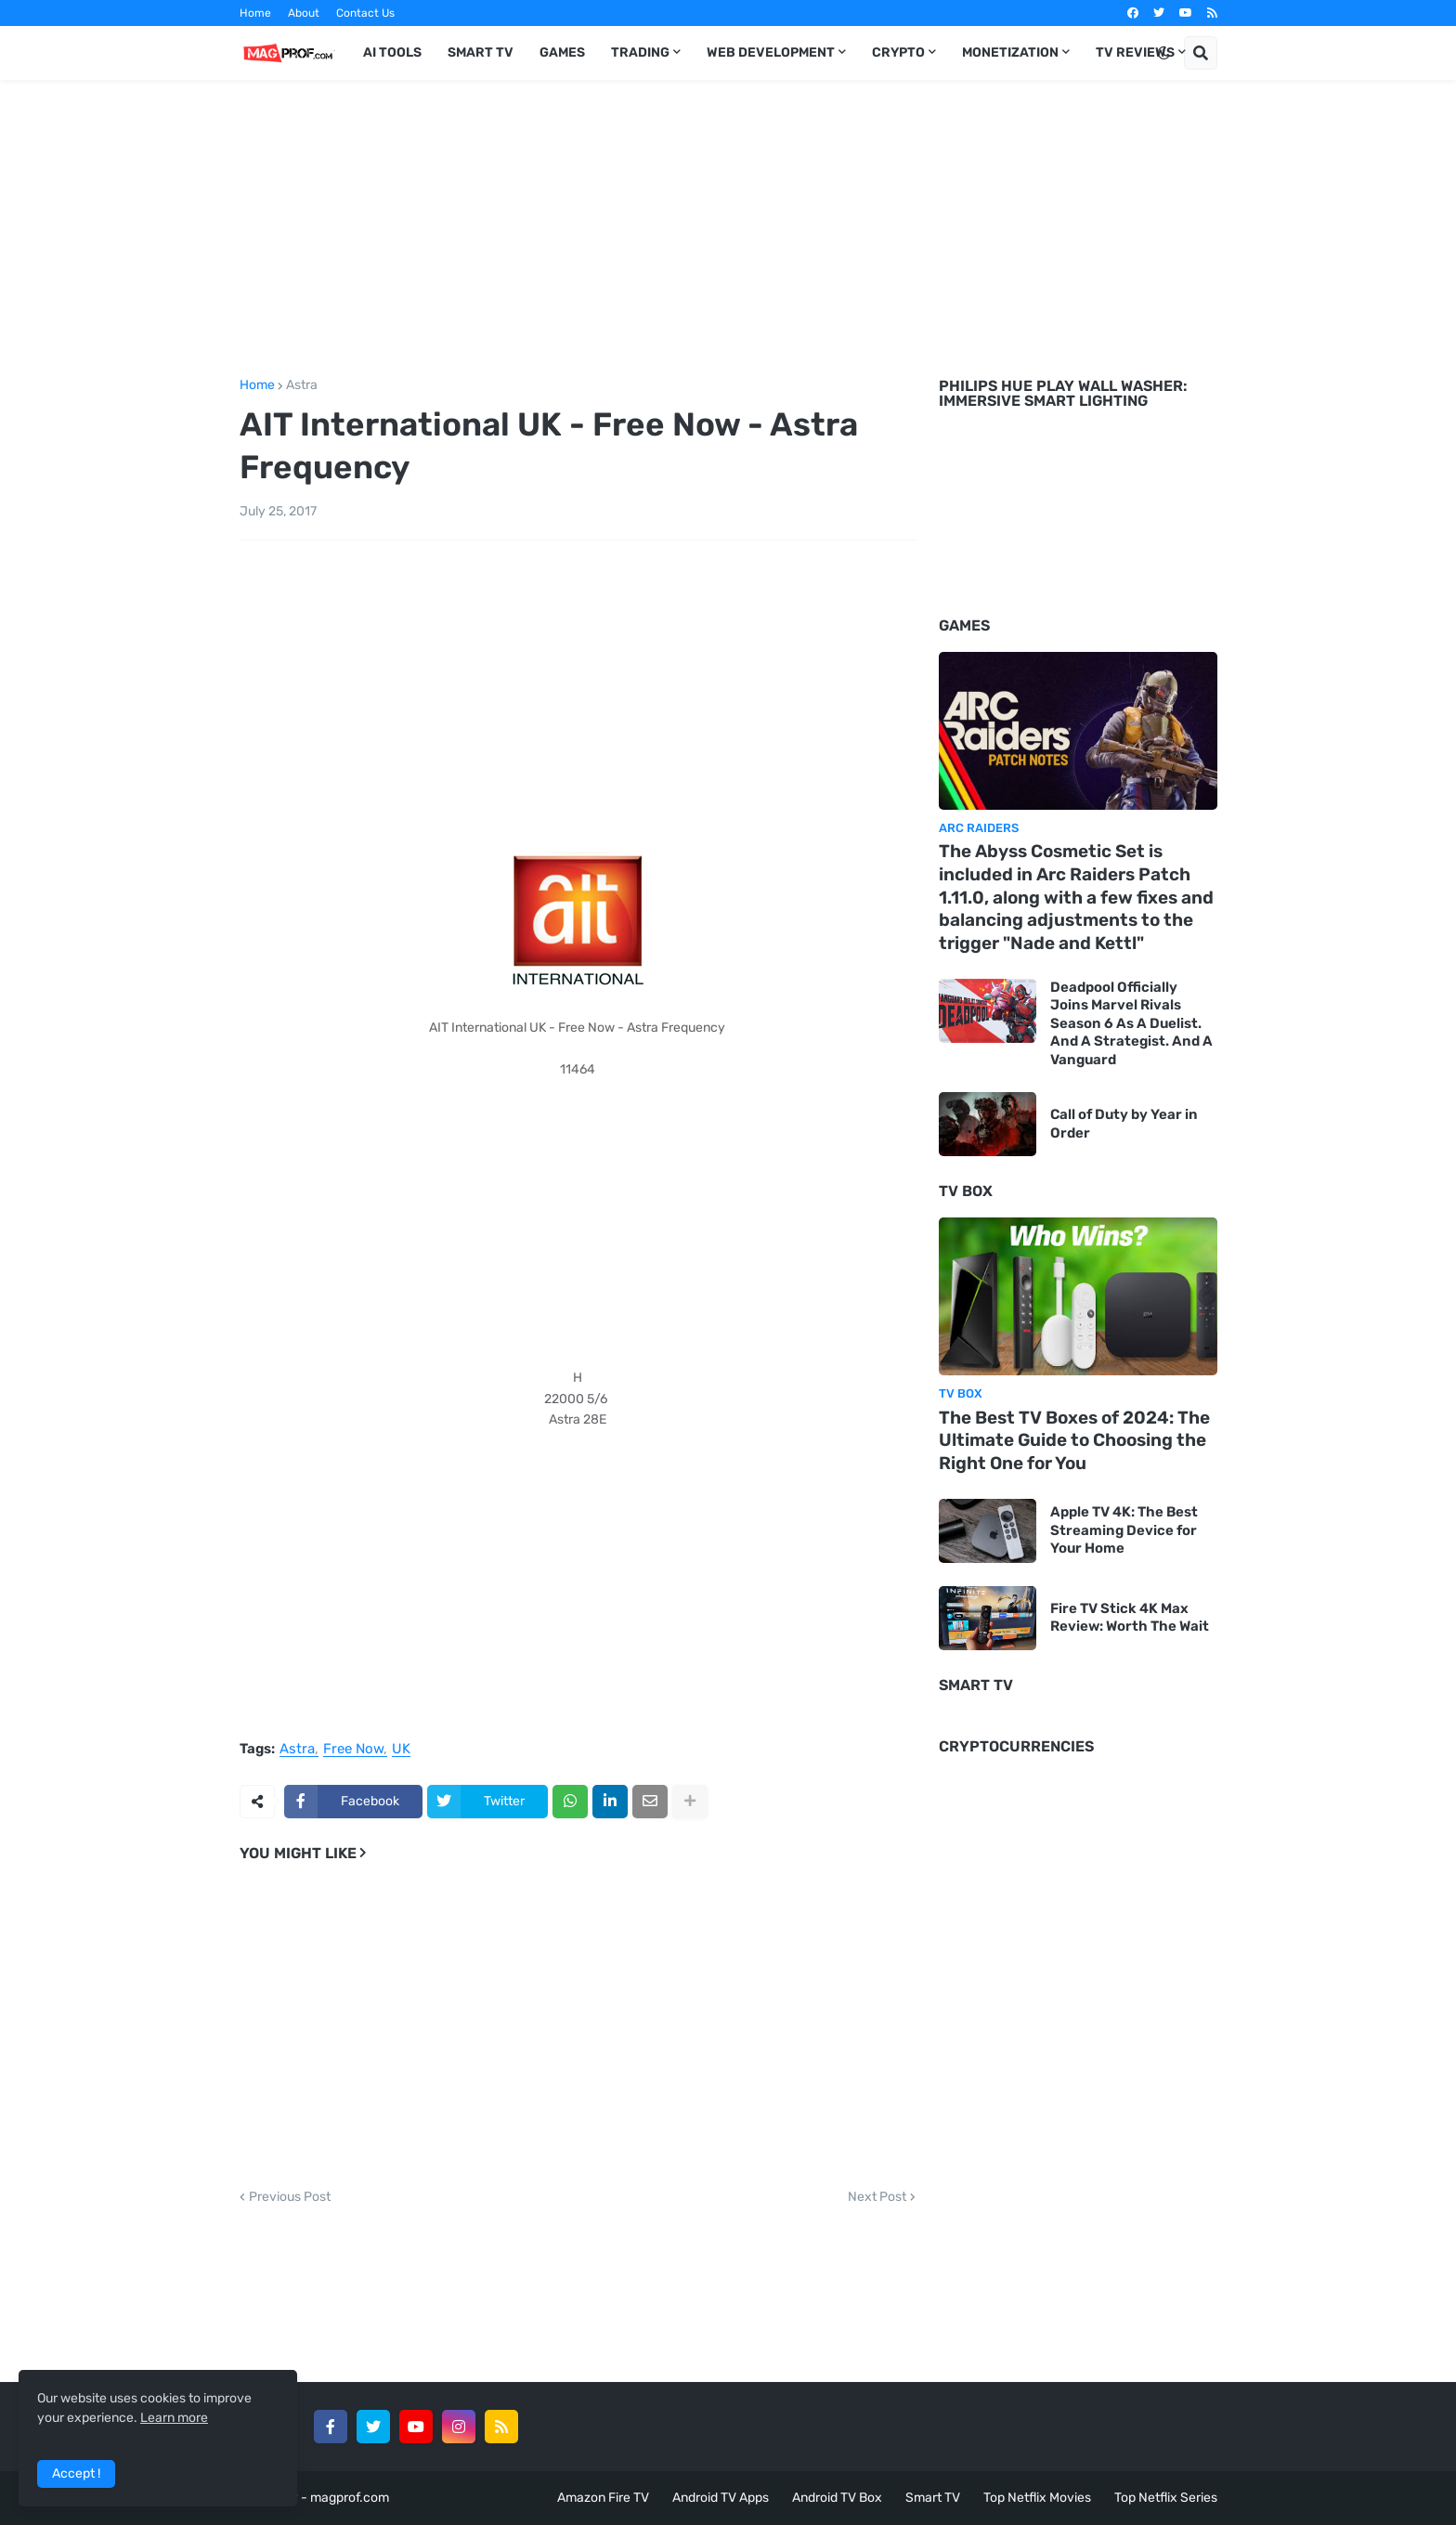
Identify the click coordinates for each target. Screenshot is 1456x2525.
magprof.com (349, 2497)
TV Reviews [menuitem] (1135, 52)
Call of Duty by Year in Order (1124, 1123)
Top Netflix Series (1165, 2497)
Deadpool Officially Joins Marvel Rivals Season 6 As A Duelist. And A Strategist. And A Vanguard (1131, 1023)
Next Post (877, 2197)
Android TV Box (837, 2497)
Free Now (353, 1749)
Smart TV (932, 2497)
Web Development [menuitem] (771, 52)
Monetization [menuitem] (1010, 52)
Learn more (174, 2418)
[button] (1163, 53)
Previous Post (290, 2197)
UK (401, 1749)
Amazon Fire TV (603, 2497)
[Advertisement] (728, 226)
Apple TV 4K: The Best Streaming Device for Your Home (1124, 1529)
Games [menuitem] (562, 52)
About (303, 13)
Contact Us (365, 13)
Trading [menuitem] (640, 52)
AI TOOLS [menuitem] (392, 52)
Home (255, 13)
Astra (302, 385)
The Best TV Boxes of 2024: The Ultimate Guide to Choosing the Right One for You (1074, 1440)
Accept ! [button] (76, 2473)
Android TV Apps (720, 2497)
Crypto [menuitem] (898, 52)
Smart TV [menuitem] (481, 52)
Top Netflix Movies (1037, 2497)
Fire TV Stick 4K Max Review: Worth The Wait (1129, 1617)
